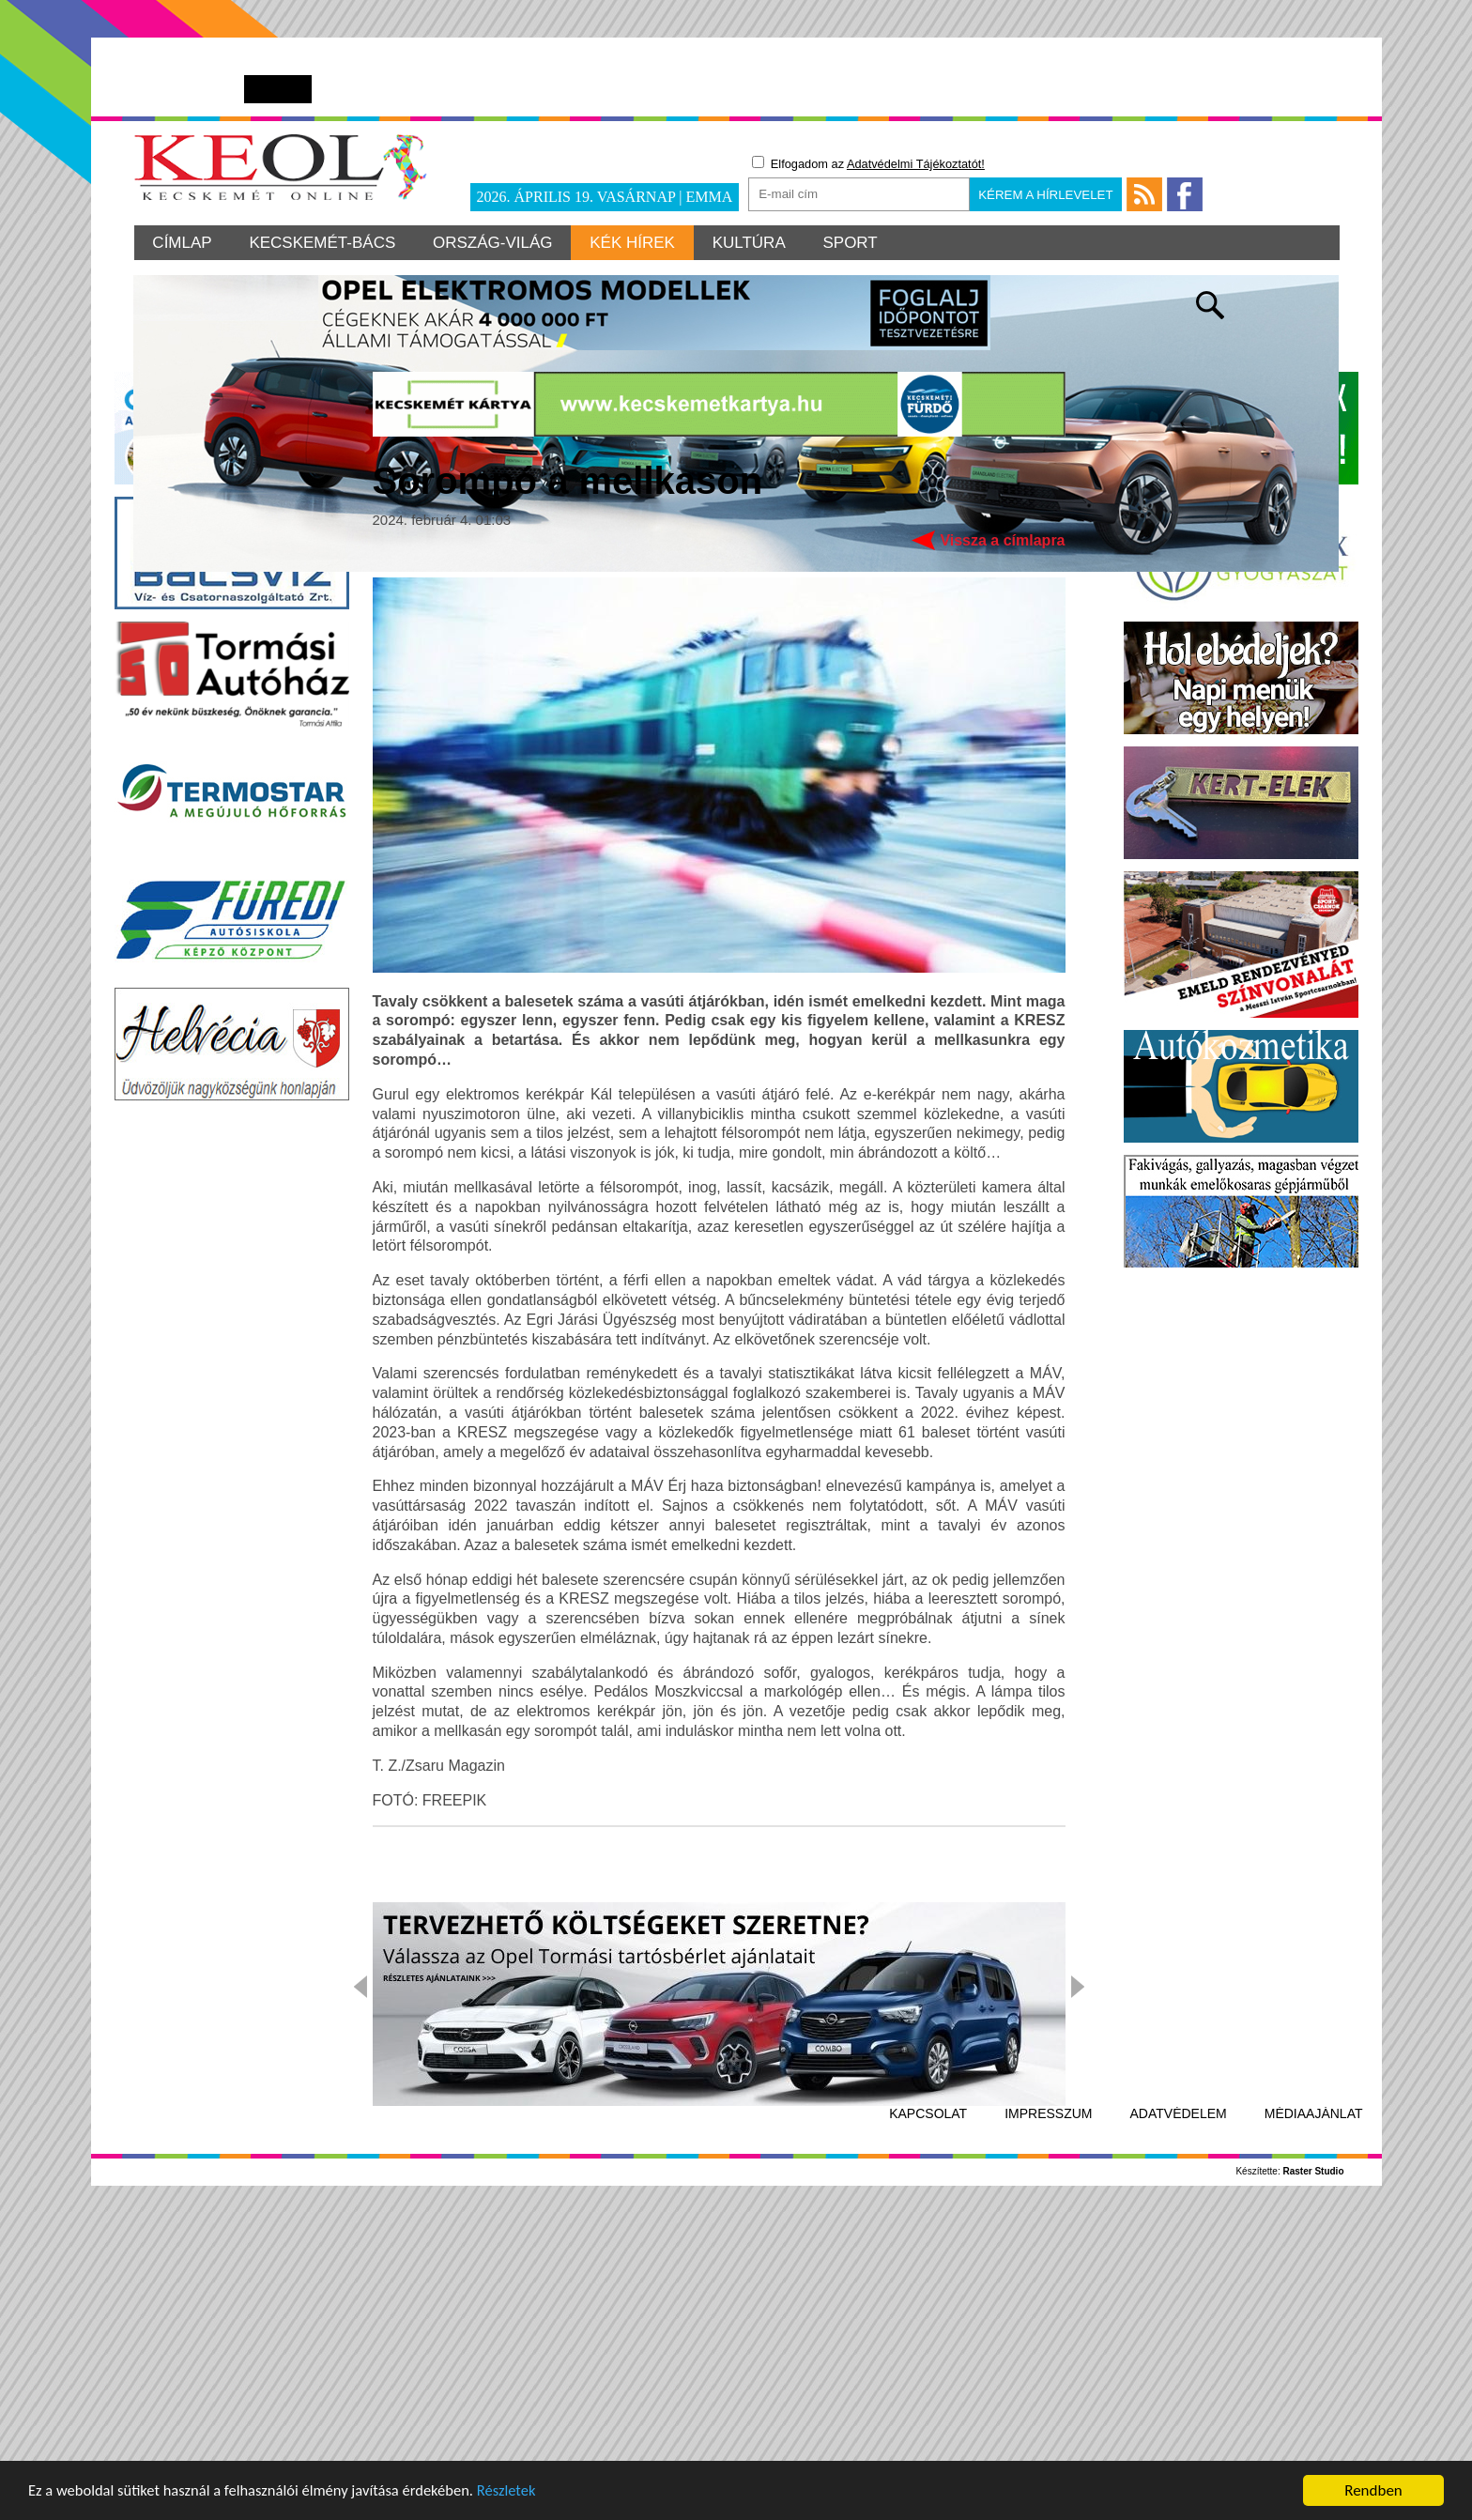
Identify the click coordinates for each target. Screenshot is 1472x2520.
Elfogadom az (868, 163)
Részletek (520, 2494)
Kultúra (750, 243)
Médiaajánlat (1314, 2410)
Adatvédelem (1178, 2410)
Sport (851, 243)
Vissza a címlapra (1002, 836)
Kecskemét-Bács (323, 243)
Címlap (182, 243)
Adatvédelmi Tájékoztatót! (916, 164)
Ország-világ (494, 243)
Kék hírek (633, 243)
